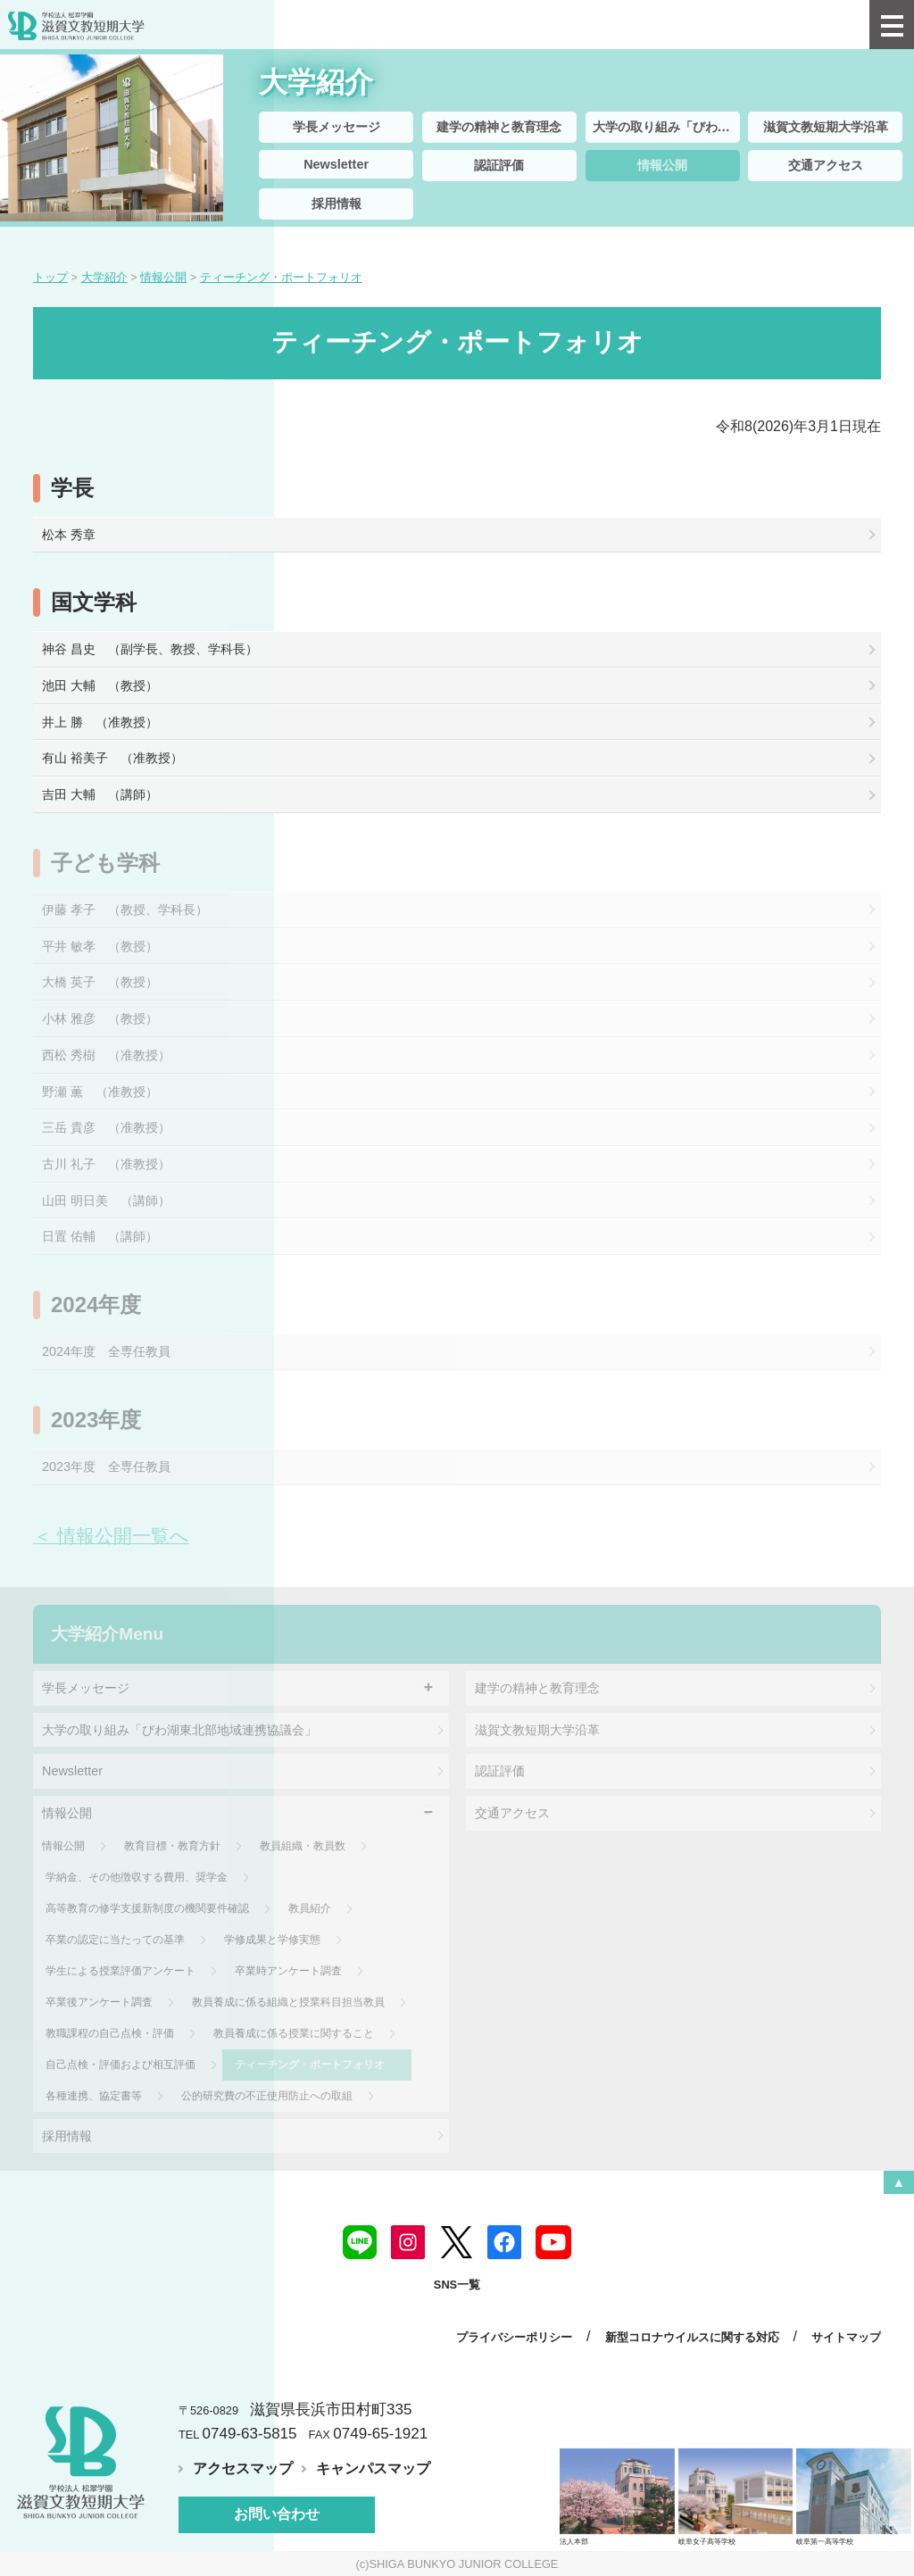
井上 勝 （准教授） (100, 722)
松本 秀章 (69, 535)
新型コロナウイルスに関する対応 (692, 2337)
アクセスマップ (243, 2468)
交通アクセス (825, 165)
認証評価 (499, 165)
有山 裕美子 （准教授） (112, 758)
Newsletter (336, 164)
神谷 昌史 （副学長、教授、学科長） (150, 649)
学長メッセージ (336, 127)
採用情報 (336, 203)
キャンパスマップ (373, 2468)
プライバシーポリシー (514, 2337)
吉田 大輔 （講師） (100, 794)
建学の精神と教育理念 (498, 127)
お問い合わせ (277, 2514)
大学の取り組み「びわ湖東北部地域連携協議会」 (666, 127)
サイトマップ (846, 2337)
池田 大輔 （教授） (100, 685)
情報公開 (662, 165)
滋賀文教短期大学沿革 (825, 127)
